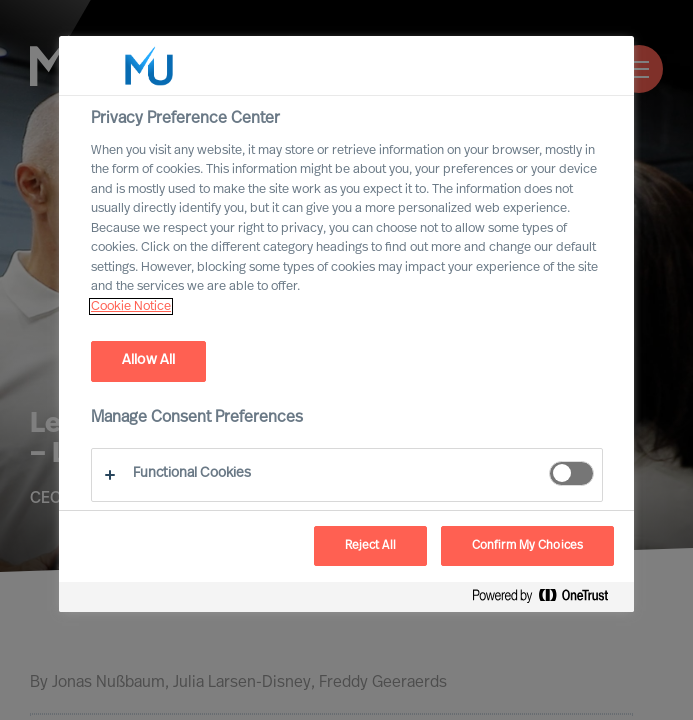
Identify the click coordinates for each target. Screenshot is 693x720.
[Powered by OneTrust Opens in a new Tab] (548, 599)
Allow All (148, 360)
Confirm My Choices (527, 546)
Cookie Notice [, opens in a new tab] (131, 306)
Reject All (370, 546)
